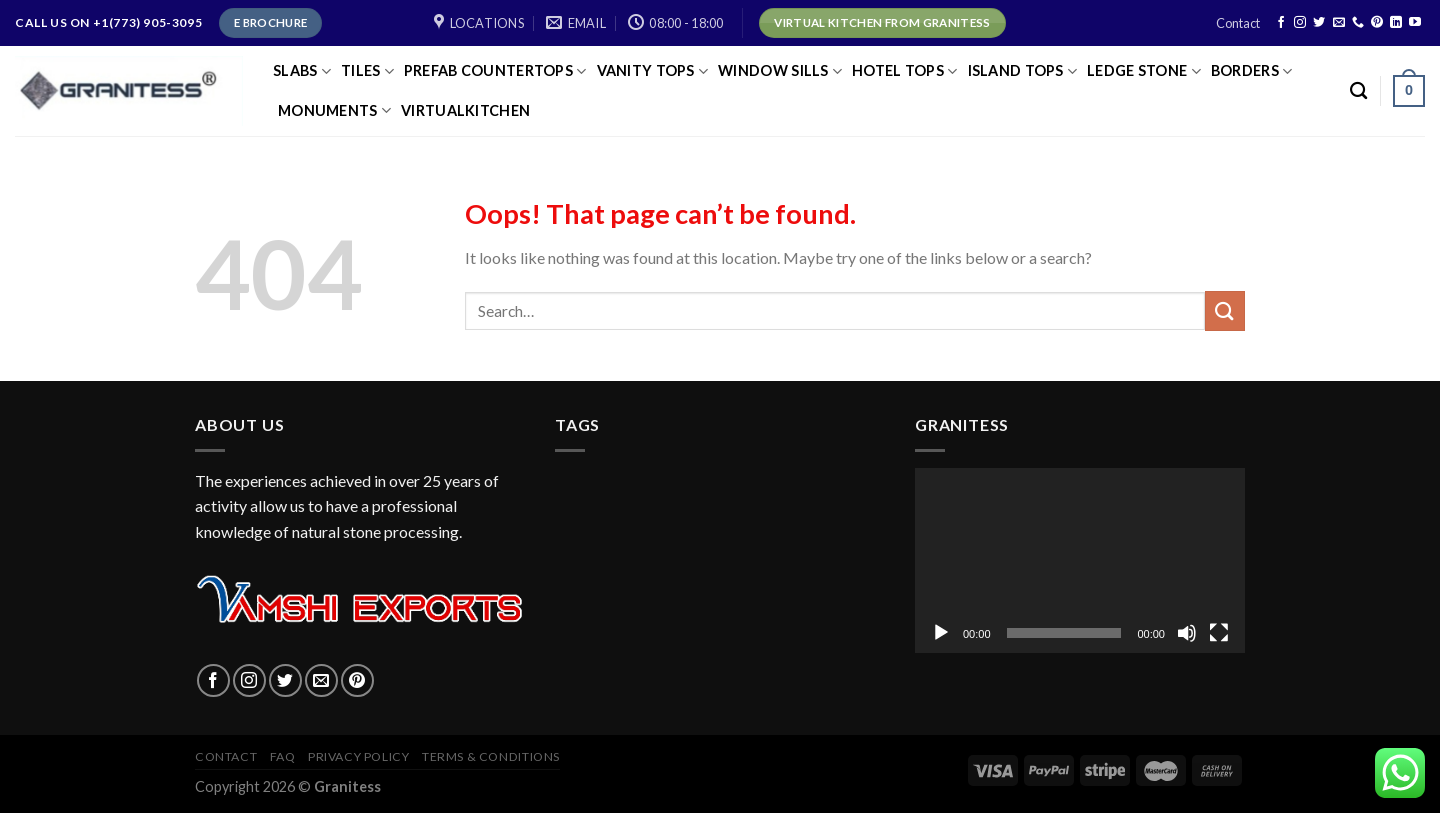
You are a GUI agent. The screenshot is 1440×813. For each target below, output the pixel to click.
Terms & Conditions (491, 756)
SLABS (302, 71)
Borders (1252, 71)
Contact (1238, 23)
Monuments (334, 110)
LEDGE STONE (1144, 71)
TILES (367, 71)
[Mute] (1187, 633)
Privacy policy (359, 756)
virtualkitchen (465, 110)
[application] (1080, 561)
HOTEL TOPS (904, 71)
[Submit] (1225, 310)
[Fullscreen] (1219, 633)
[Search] (1358, 91)
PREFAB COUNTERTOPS (495, 71)
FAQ (283, 756)
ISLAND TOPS (1023, 71)
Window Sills (780, 71)
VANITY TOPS (653, 71)
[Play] (941, 633)
